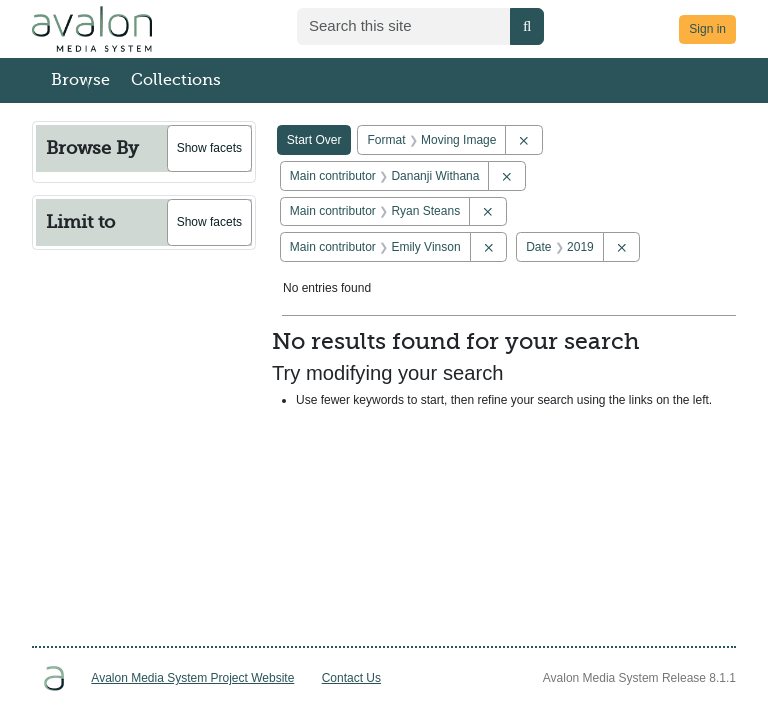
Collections (176, 80)
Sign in (707, 29)
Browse (80, 80)
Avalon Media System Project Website (192, 678)
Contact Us (351, 678)
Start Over (314, 140)
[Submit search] (527, 26)
